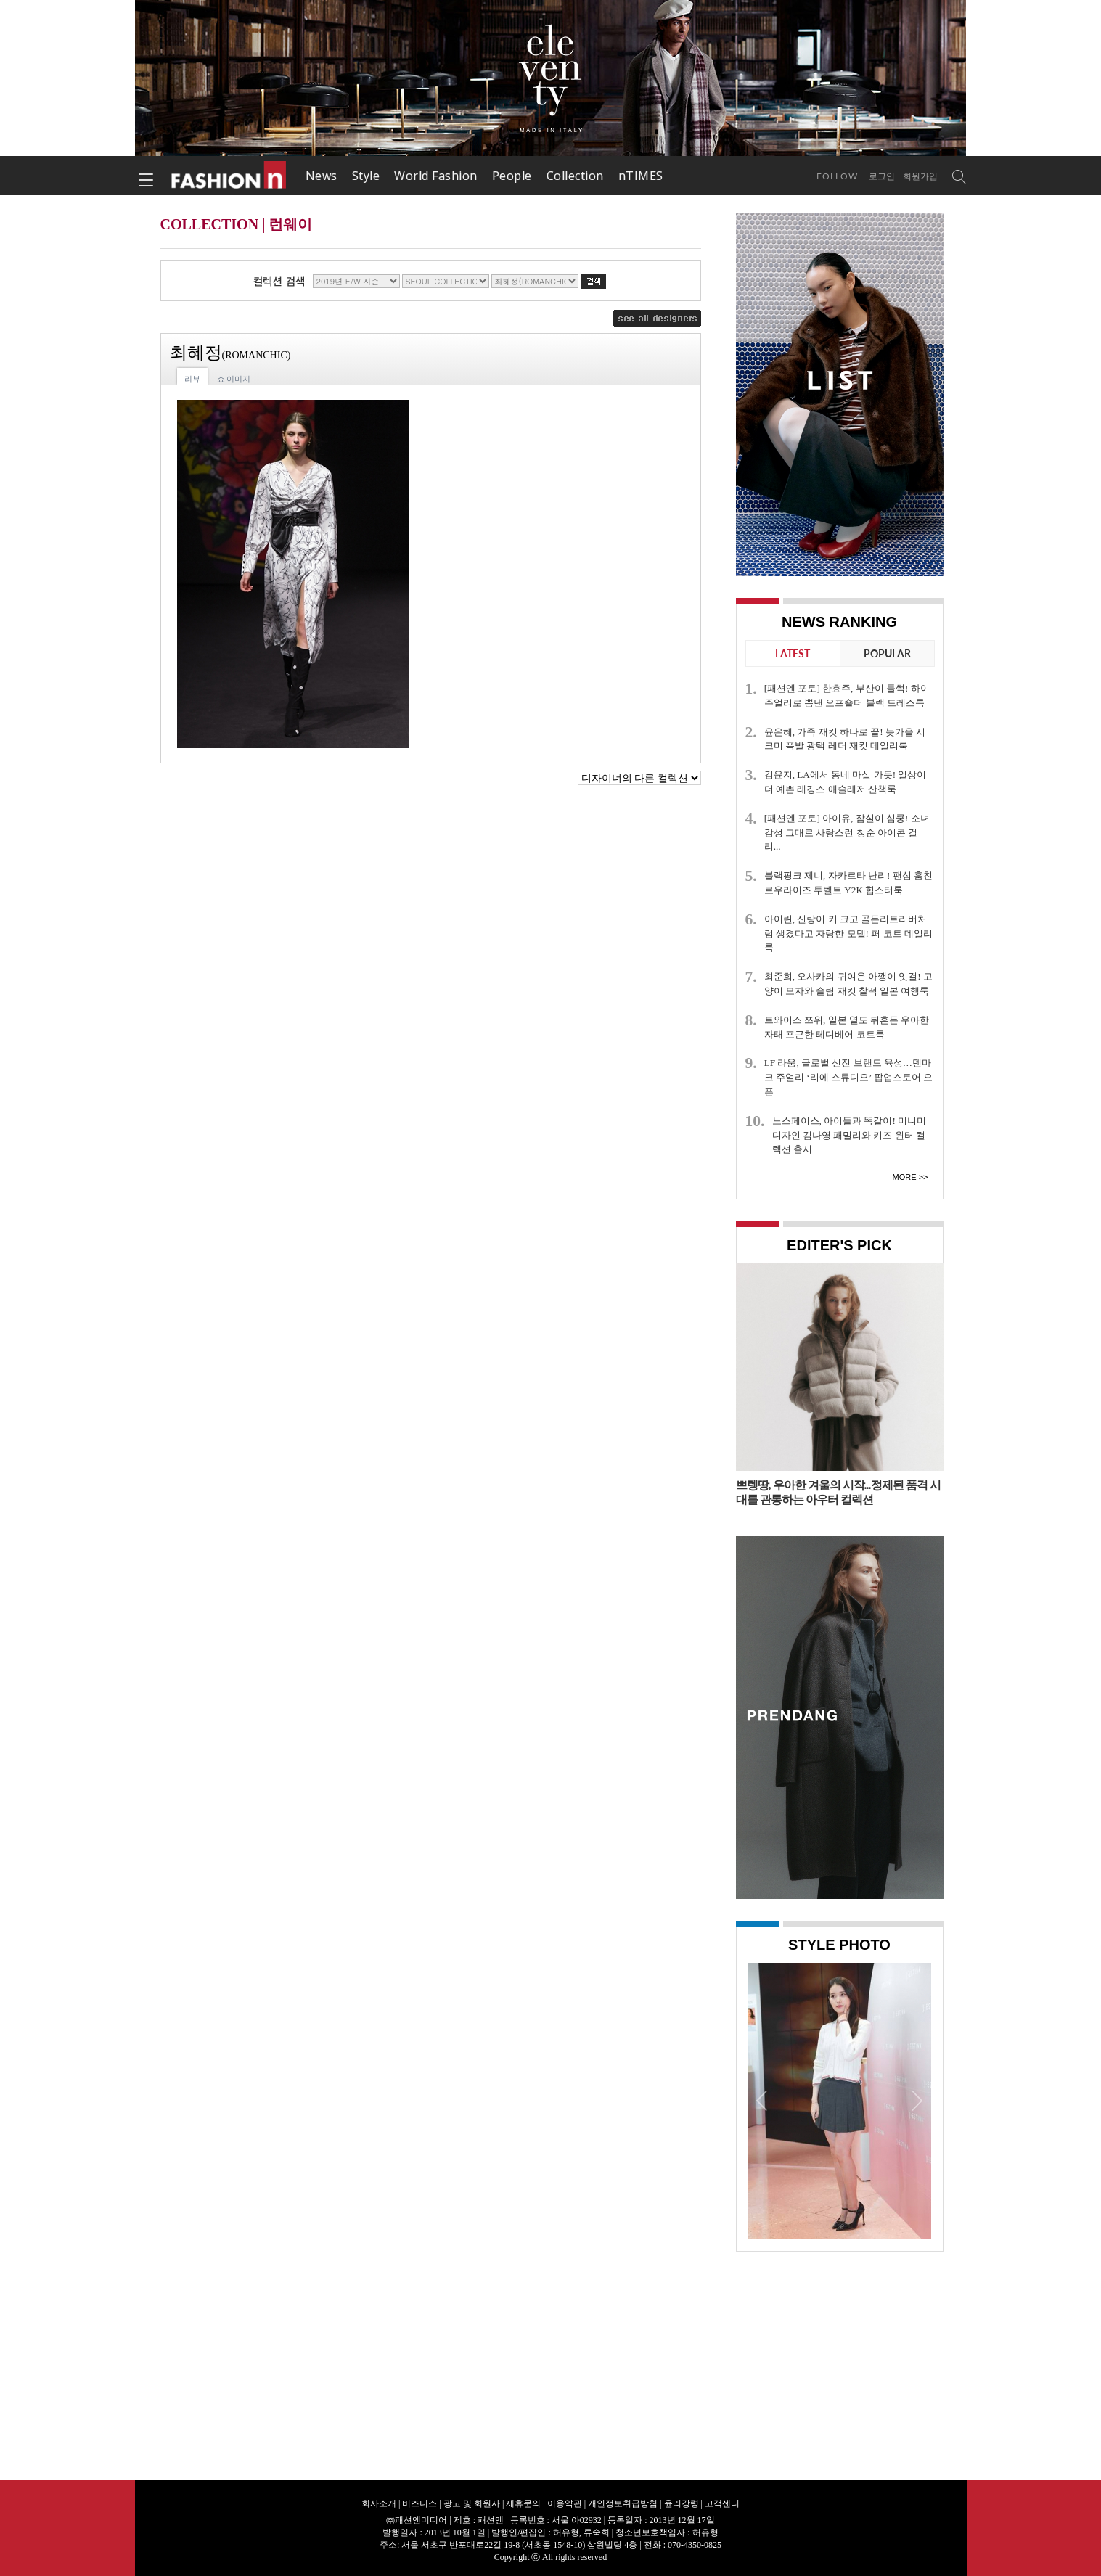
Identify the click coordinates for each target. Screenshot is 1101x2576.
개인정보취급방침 (623, 2503)
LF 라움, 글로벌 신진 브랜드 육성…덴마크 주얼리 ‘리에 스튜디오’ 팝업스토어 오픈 (848, 1077)
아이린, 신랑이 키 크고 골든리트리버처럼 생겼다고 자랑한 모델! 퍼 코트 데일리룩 (848, 933)
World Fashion (436, 176)
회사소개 (378, 2503)
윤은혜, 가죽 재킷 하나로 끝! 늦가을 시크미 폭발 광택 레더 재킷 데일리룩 (844, 739)
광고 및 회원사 (471, 2503)
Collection (575, 176)
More (905, 1177)
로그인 (882, 176)
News (321, 176)
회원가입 (920, 176)
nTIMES (640, 176)
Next (916, 2100)
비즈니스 (419, 2503)
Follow (837, 176)
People (512, 176)
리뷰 (192, 378)
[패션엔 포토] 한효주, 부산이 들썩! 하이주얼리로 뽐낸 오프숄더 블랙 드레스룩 (847, 695)
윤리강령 (681, 2503)
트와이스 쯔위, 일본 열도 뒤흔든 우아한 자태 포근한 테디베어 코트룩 (847, 1027)
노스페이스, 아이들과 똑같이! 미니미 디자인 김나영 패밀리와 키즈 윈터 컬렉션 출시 (849, 1135)
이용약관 (564, 2503)
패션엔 (229, 175)
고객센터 (722, 2503)
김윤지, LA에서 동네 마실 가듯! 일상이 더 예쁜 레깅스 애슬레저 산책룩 (845, 782)
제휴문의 (523, 2503)
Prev (762, 2100)
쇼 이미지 (234, 378)
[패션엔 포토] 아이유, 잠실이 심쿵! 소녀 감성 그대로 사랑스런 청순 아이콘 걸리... (847, 833)
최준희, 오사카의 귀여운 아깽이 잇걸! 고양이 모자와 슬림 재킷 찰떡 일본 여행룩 (848, 983)
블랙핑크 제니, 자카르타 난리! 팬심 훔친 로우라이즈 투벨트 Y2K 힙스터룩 (848, 882)
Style (366, 176)
